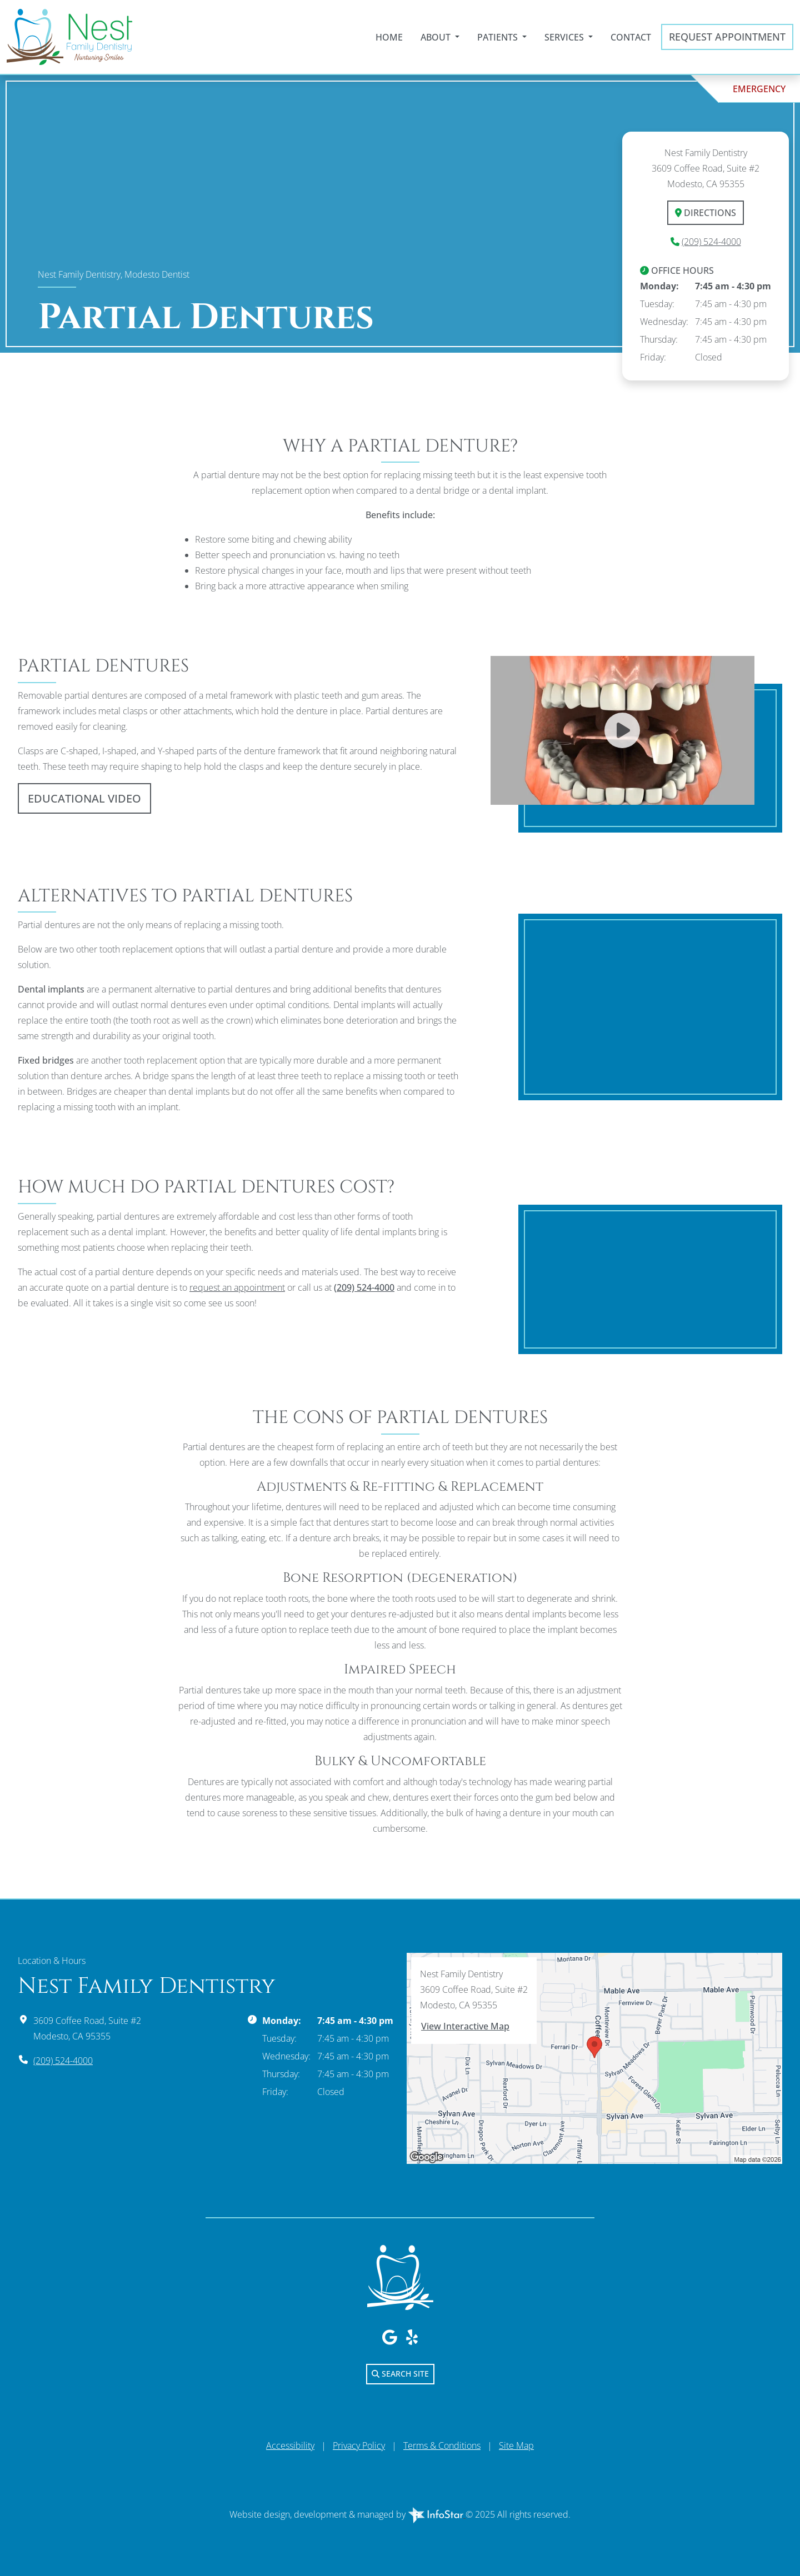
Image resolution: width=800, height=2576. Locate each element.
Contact (631, 37)
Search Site (400, 2373)
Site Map (516, 2445)
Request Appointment (727, 36)
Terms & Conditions (442, 2445)
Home (389, 37)
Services (565, 37)
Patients (498, 37)
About (437, 37)
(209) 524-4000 (711, 241)
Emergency (759, 89)
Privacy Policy (359, 2445)
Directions (705, 213)
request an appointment (237, 1287)
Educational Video (84, 798)
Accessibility (290, 2445)
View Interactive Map (465, 2025)
